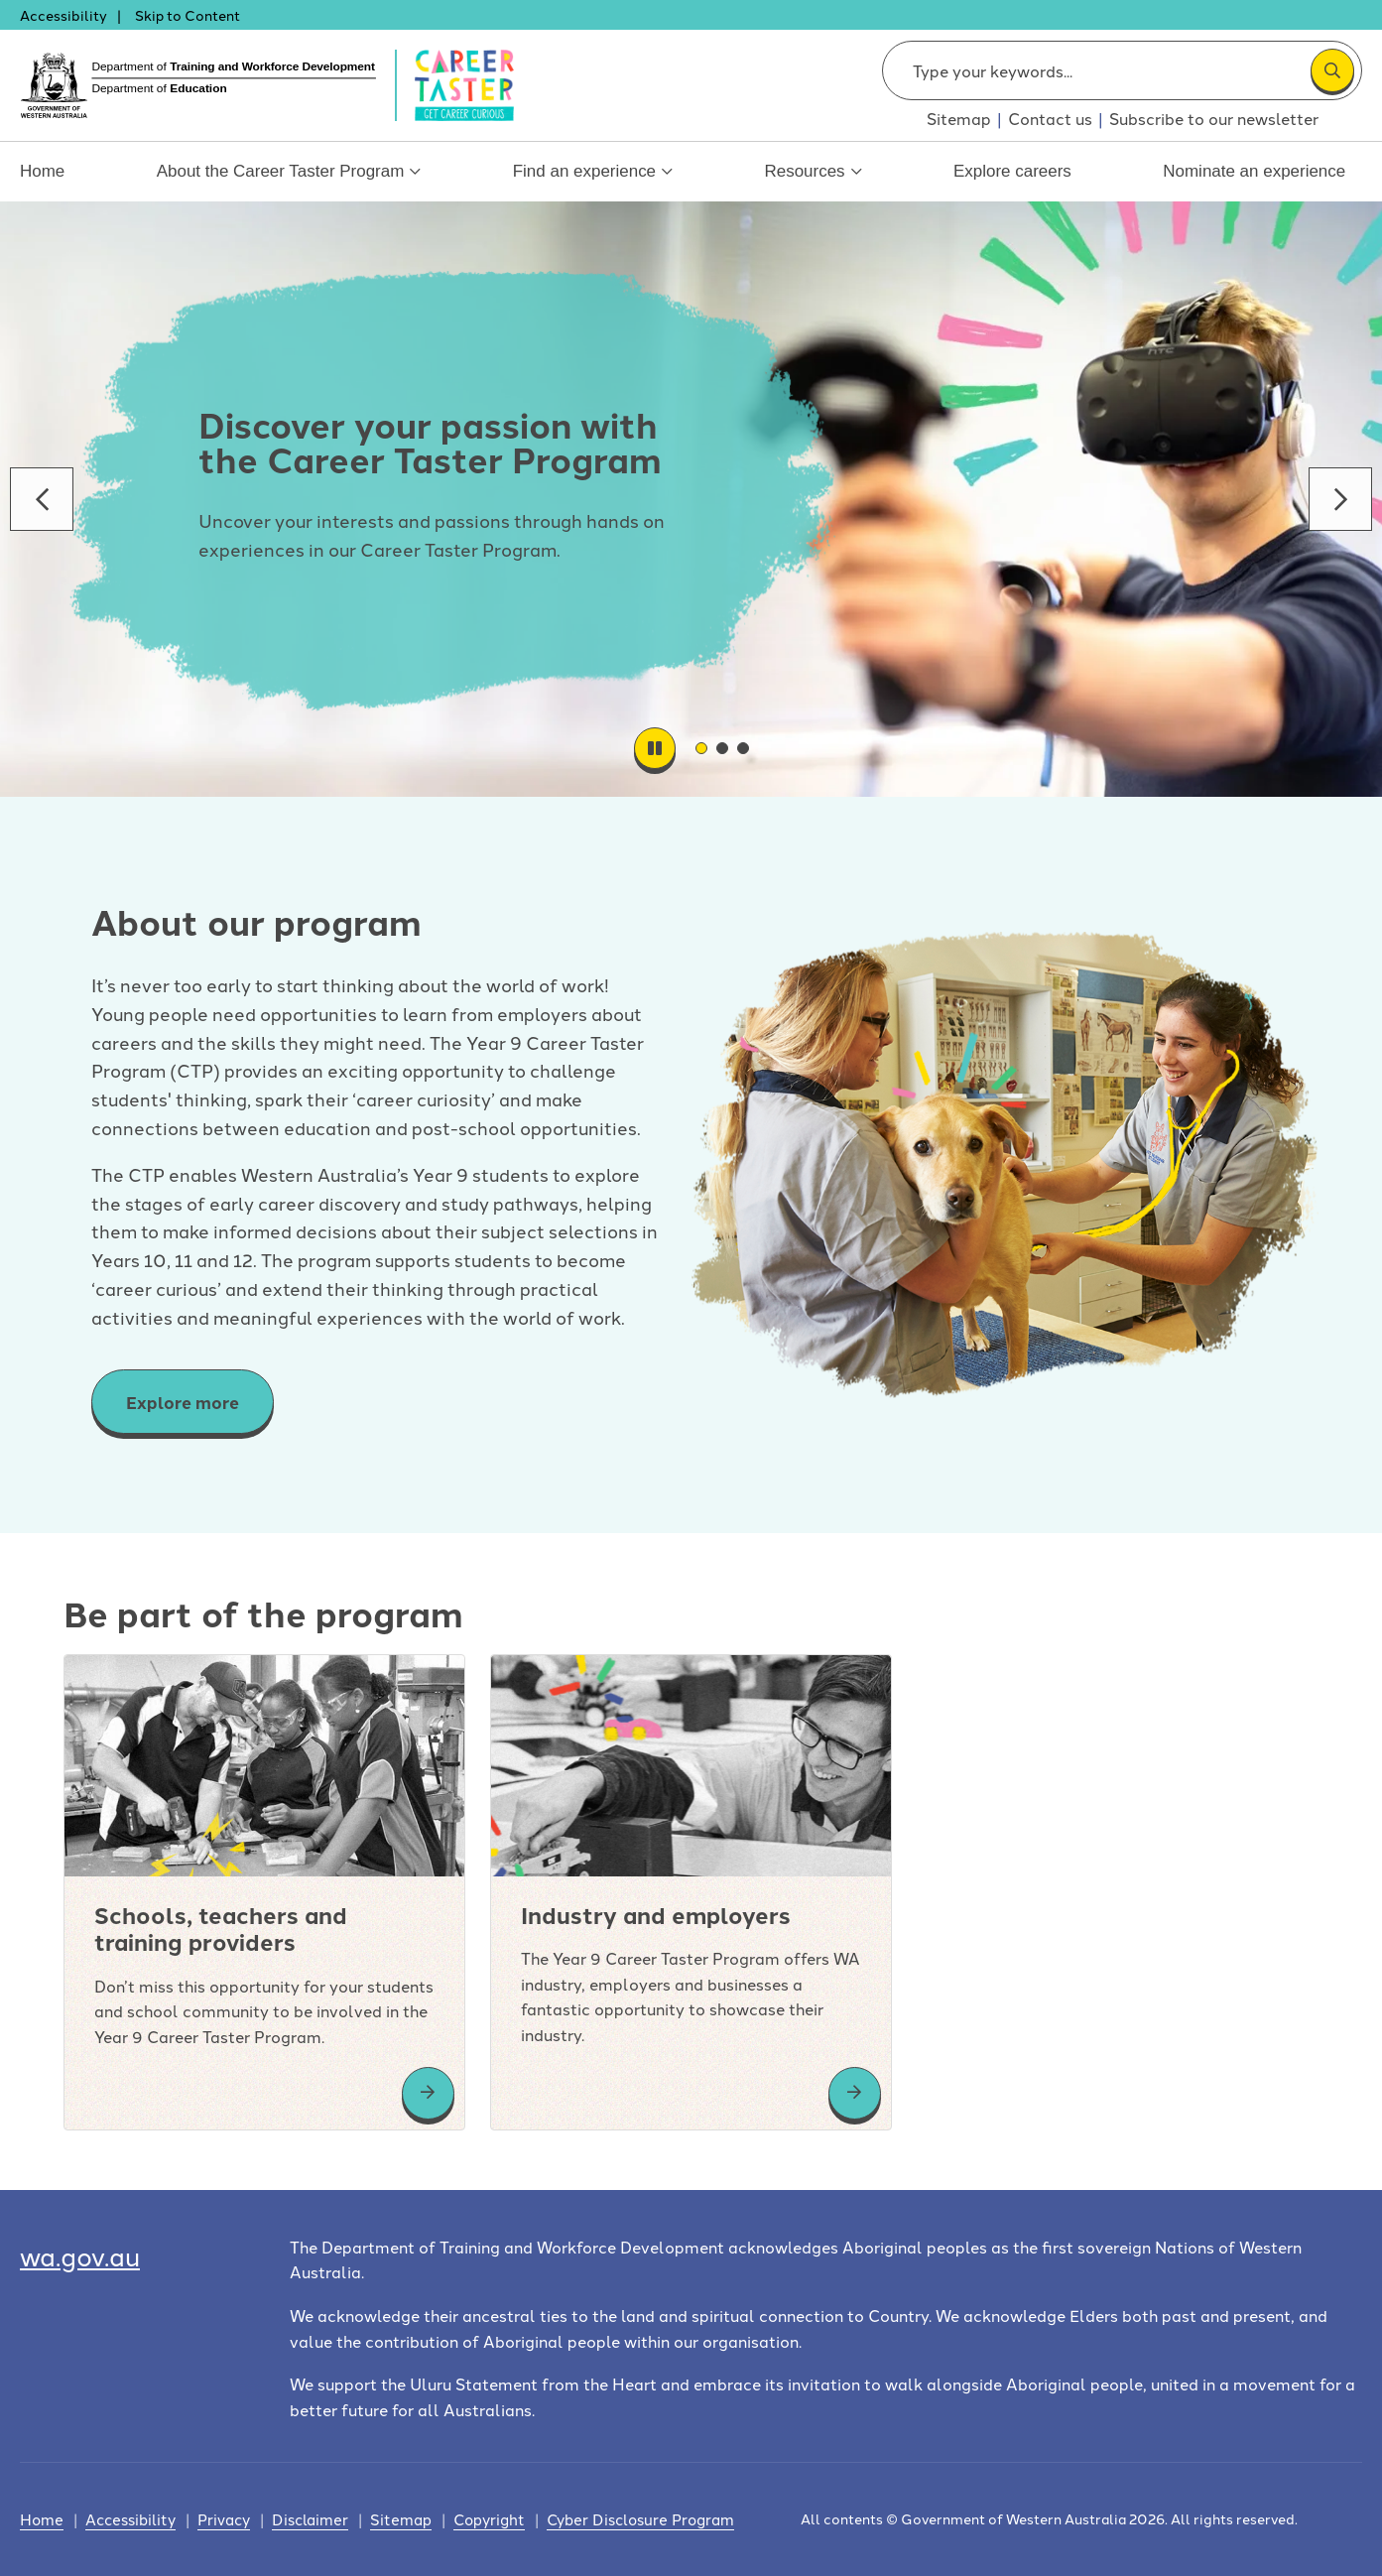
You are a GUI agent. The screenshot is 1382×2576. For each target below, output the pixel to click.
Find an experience (593, 181)
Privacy (223, 2519)
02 (727, 748)
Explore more (182, 1401)
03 (748, 748)
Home (40, 172)
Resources (815, 181)
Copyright (489, 2519)
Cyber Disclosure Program (640, 2519)
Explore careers (1017, 172)
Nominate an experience (1261, 172)
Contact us (1050, 118)
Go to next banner (1340, 499)
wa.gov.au (80, 2255)
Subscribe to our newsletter (1214, 118)
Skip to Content (187, 15)
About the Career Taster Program (290, 181)
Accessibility (63, 15)
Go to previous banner (41, 499)
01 (706, 748)
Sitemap (959, 118)
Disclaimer (310, 2519)
